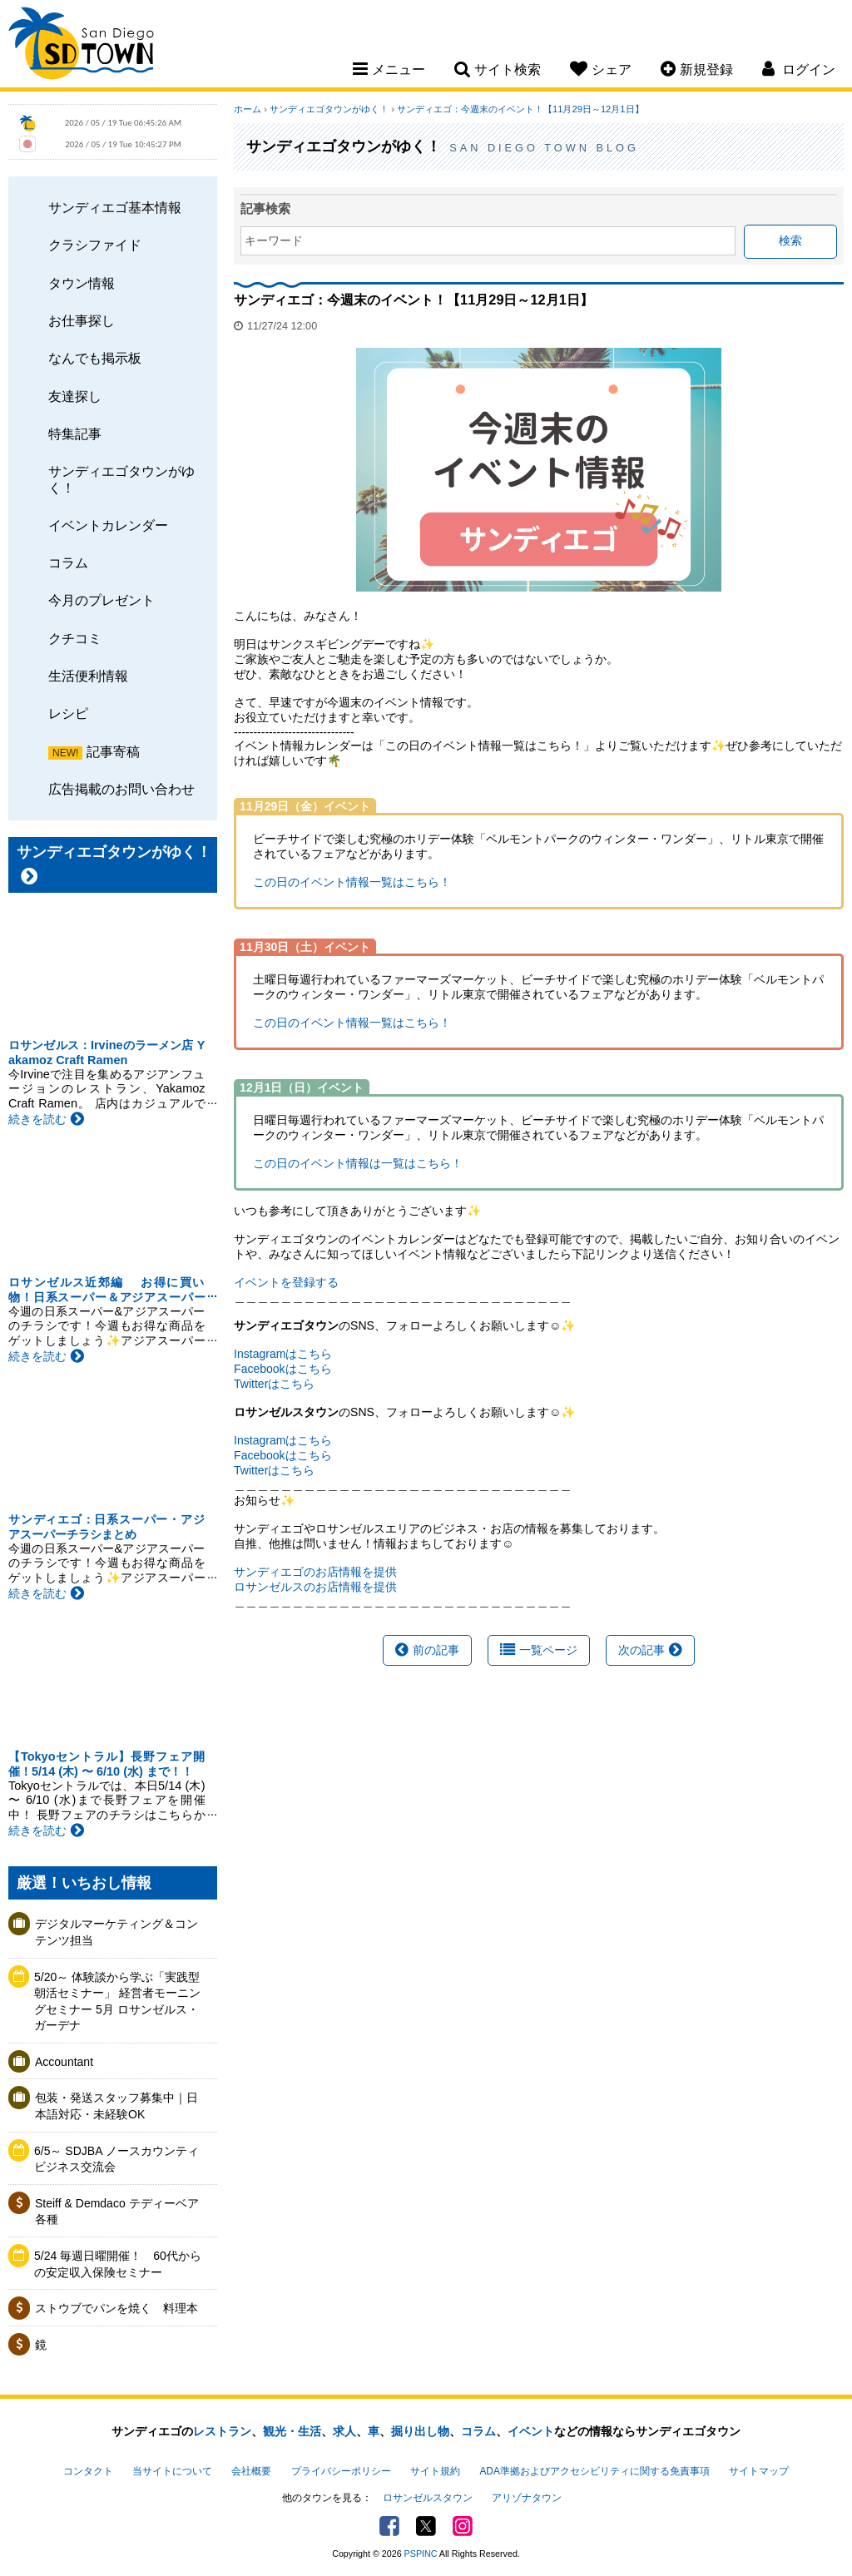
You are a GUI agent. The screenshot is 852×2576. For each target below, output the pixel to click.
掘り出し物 (420, 2431)
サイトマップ (759, 2471)
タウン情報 (81, 282)
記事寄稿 (113, 751)
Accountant (64, 2061)
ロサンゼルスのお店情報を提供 (315, 1586)
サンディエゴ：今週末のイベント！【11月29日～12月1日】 (520, 109)
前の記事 (427, 1649)
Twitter (426, 2526)
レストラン (222, 2431)
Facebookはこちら (282, 1368)
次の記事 (650, 1649)
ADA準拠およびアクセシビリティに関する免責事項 (594, 2471)
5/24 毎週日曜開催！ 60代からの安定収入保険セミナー (117, 2264)
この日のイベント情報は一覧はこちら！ (358, 1163)
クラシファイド (94, 244)
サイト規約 (435, 2471)
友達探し (75, 396)
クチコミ (75, 638)
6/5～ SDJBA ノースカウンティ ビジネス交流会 (120, 2159)
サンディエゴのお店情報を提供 (315, 1571)
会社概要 (251, 2471)
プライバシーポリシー (341, 2471)
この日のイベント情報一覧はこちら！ (352, 882)
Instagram (463, 2526)
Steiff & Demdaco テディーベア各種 (117, 2212)
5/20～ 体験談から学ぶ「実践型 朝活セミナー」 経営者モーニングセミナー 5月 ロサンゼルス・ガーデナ (117, 2001)
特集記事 (75, 433)
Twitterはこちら (274, 1383)
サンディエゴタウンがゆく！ (121, 478)
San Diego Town (81, 45)
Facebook (389, 2526)
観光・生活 (292, 2431)
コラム (68, 562)
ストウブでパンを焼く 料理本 (116, 2308)
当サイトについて (172, 2471)
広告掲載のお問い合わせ (121, 788)
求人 (344, 2431)
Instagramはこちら (283, 1353)
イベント (531, 2431)
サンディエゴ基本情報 (114, 207)
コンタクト (88, 2471)
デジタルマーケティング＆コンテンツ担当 (116, 1932)
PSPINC (421, 2554)
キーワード (274, 240)
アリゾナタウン (527, 2498)
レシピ (68, 713)
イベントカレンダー (108, 525)
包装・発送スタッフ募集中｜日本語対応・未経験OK (116, 2106)
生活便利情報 (88, 675)
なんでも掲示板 (94, 357)
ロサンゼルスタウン (428, 2498)
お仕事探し (81, 320)
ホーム (247, 109)
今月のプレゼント (101, 599)
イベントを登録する (286, 1282)
